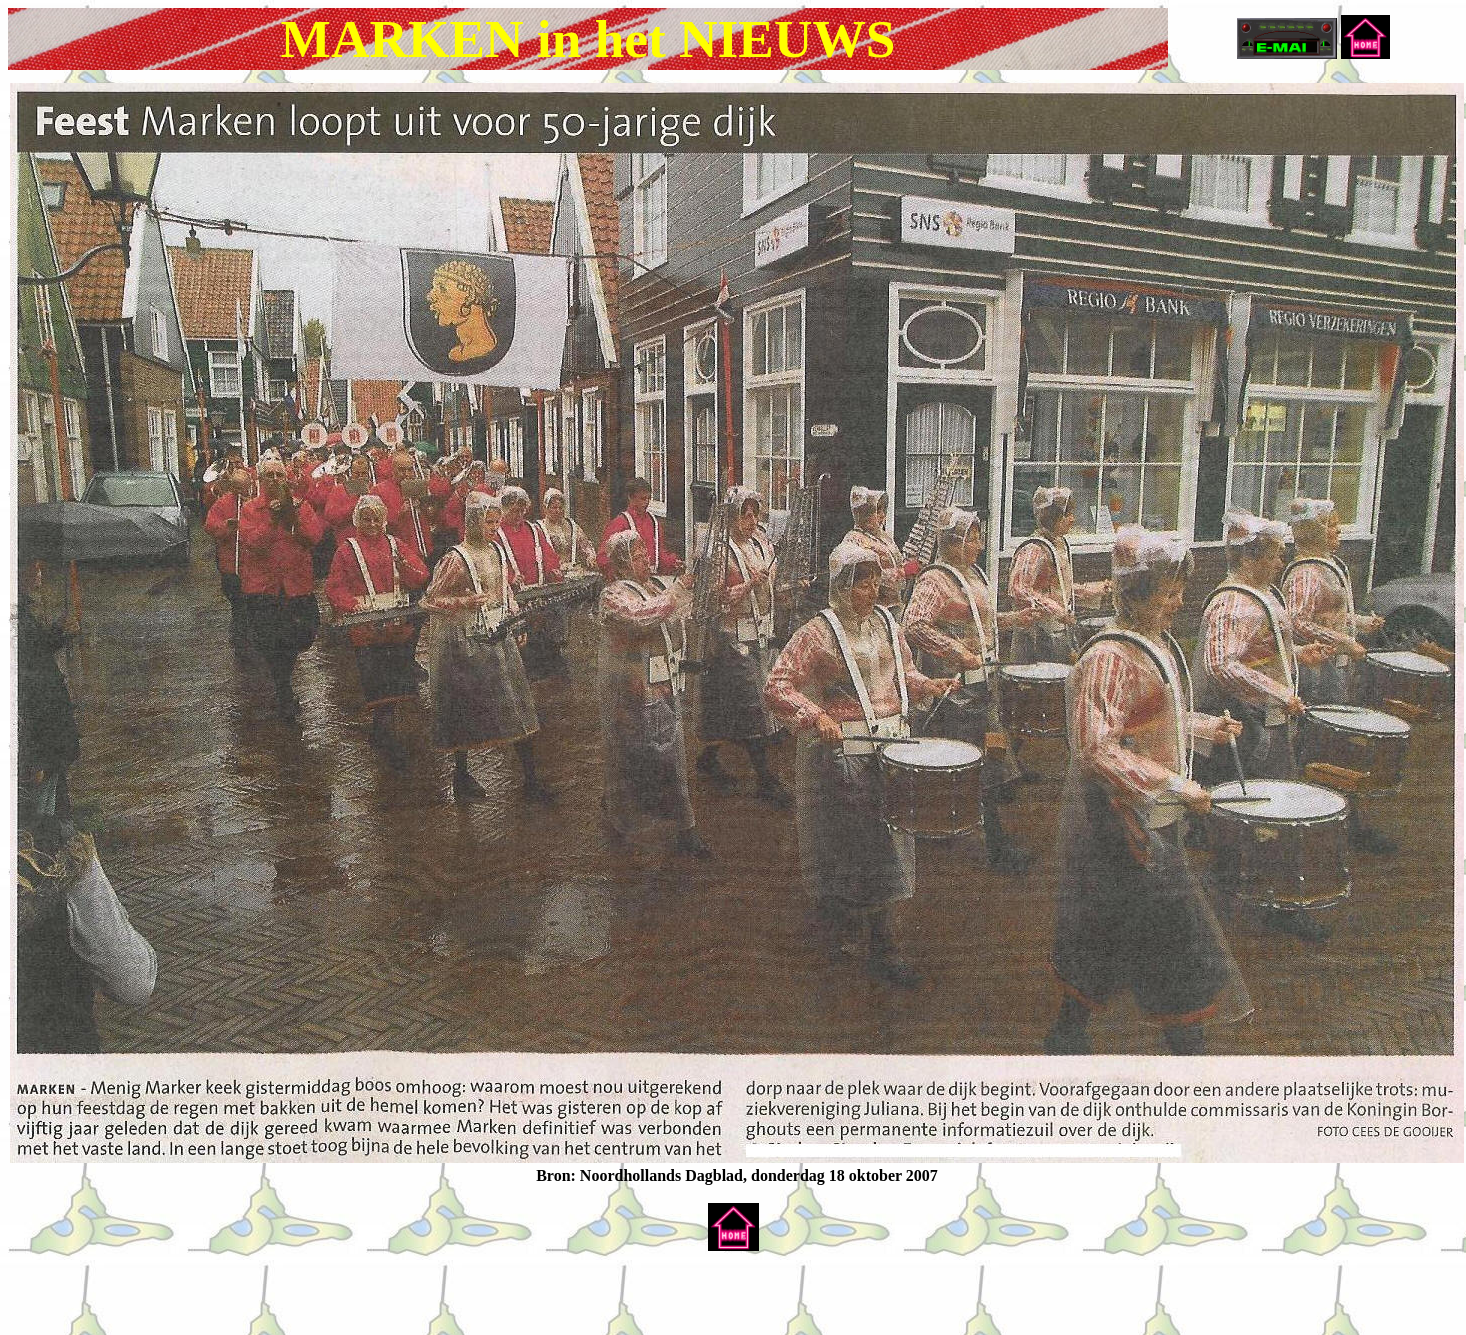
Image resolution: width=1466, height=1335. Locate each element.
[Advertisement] (242, 1297)
